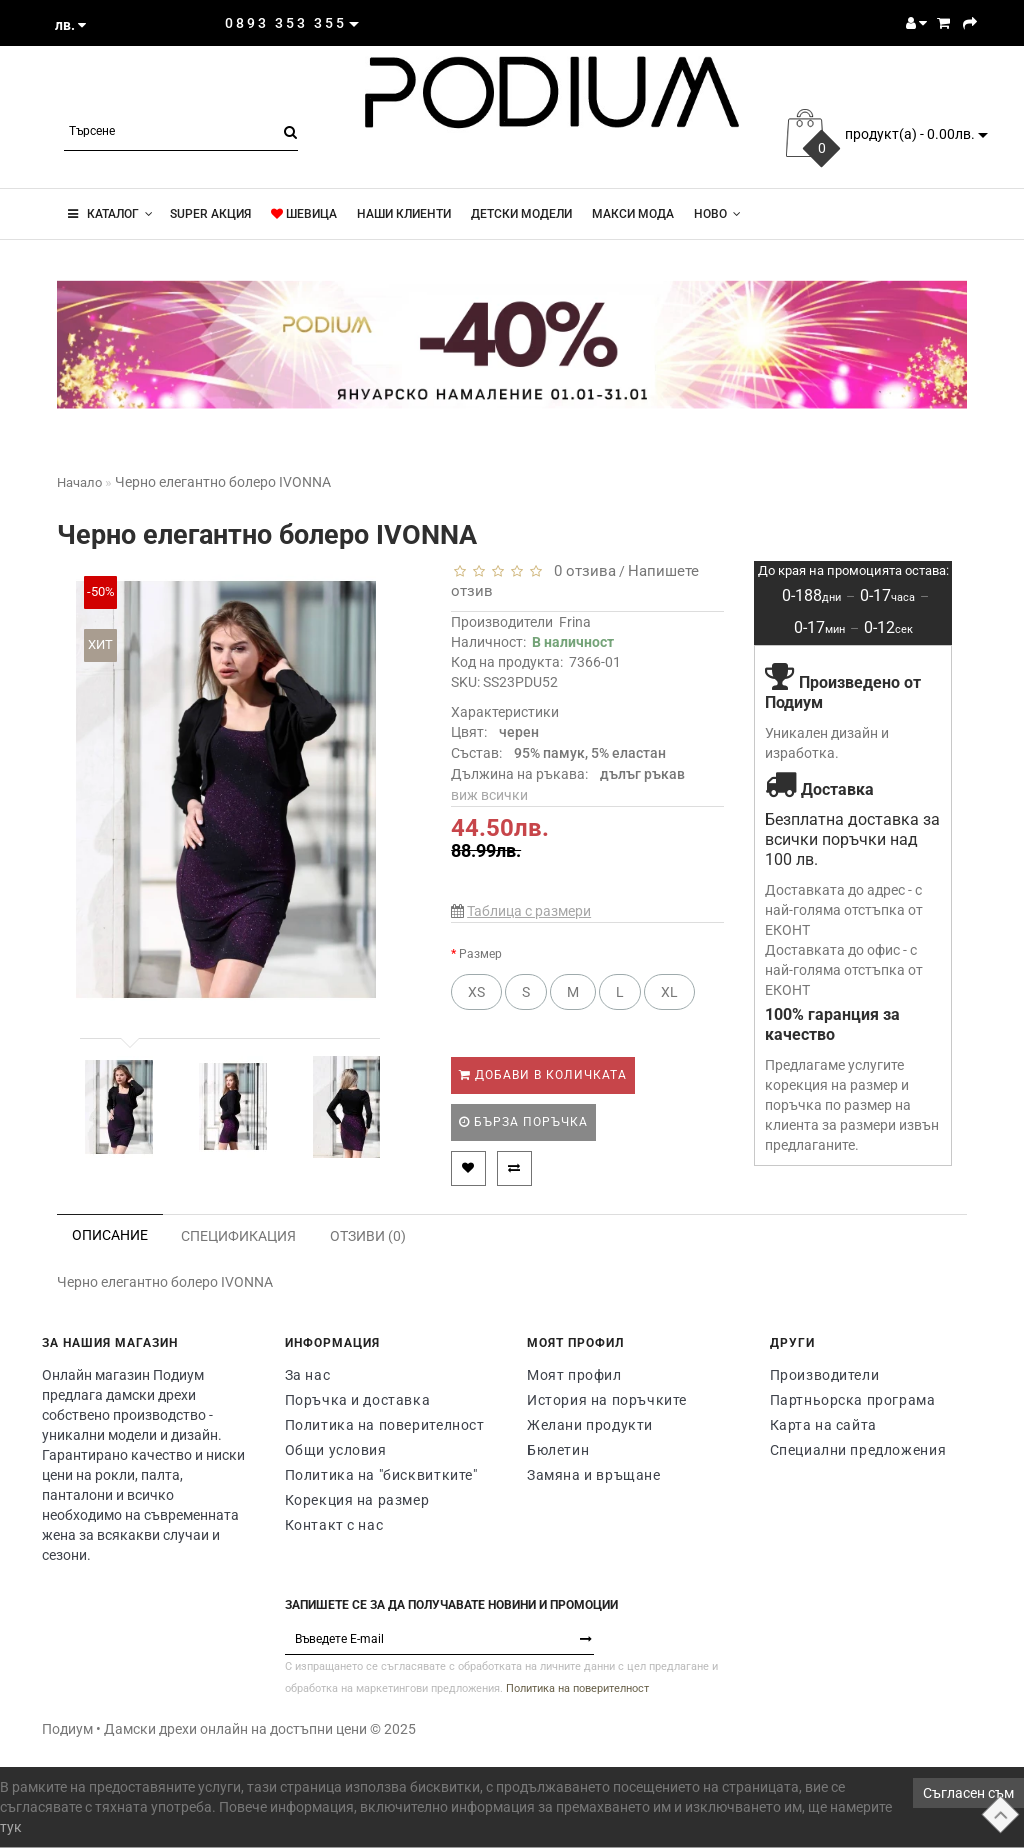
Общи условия (336, 1450)
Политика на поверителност (385, 1425)
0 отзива (581, 571)
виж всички (489, 795)
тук (11, 1827)
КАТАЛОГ (110, 214)
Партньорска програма (853, 1400)
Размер (480, 954)
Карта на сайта (823, 1425)
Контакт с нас (334, 1525)
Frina (575, 622)
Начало (79, 482)
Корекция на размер (357, 1500)
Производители (825, 1375)
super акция (209, 214)
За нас (308, 1375)
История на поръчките (607, 1400)
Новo (717, 214)
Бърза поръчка (523, 1122)
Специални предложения (858, 1450)
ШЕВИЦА (304, 214)
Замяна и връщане (594, 1475)
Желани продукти (590, 1425)
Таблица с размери (529, 911)
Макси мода (633, 214)
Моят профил (574, 1375)
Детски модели (521, 214)
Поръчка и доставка (358, 1400)
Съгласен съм (968, 1793)
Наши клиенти (404, 214)
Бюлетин (558, 1450)
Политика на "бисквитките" (381, 1475)
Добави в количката (543, 1075)
